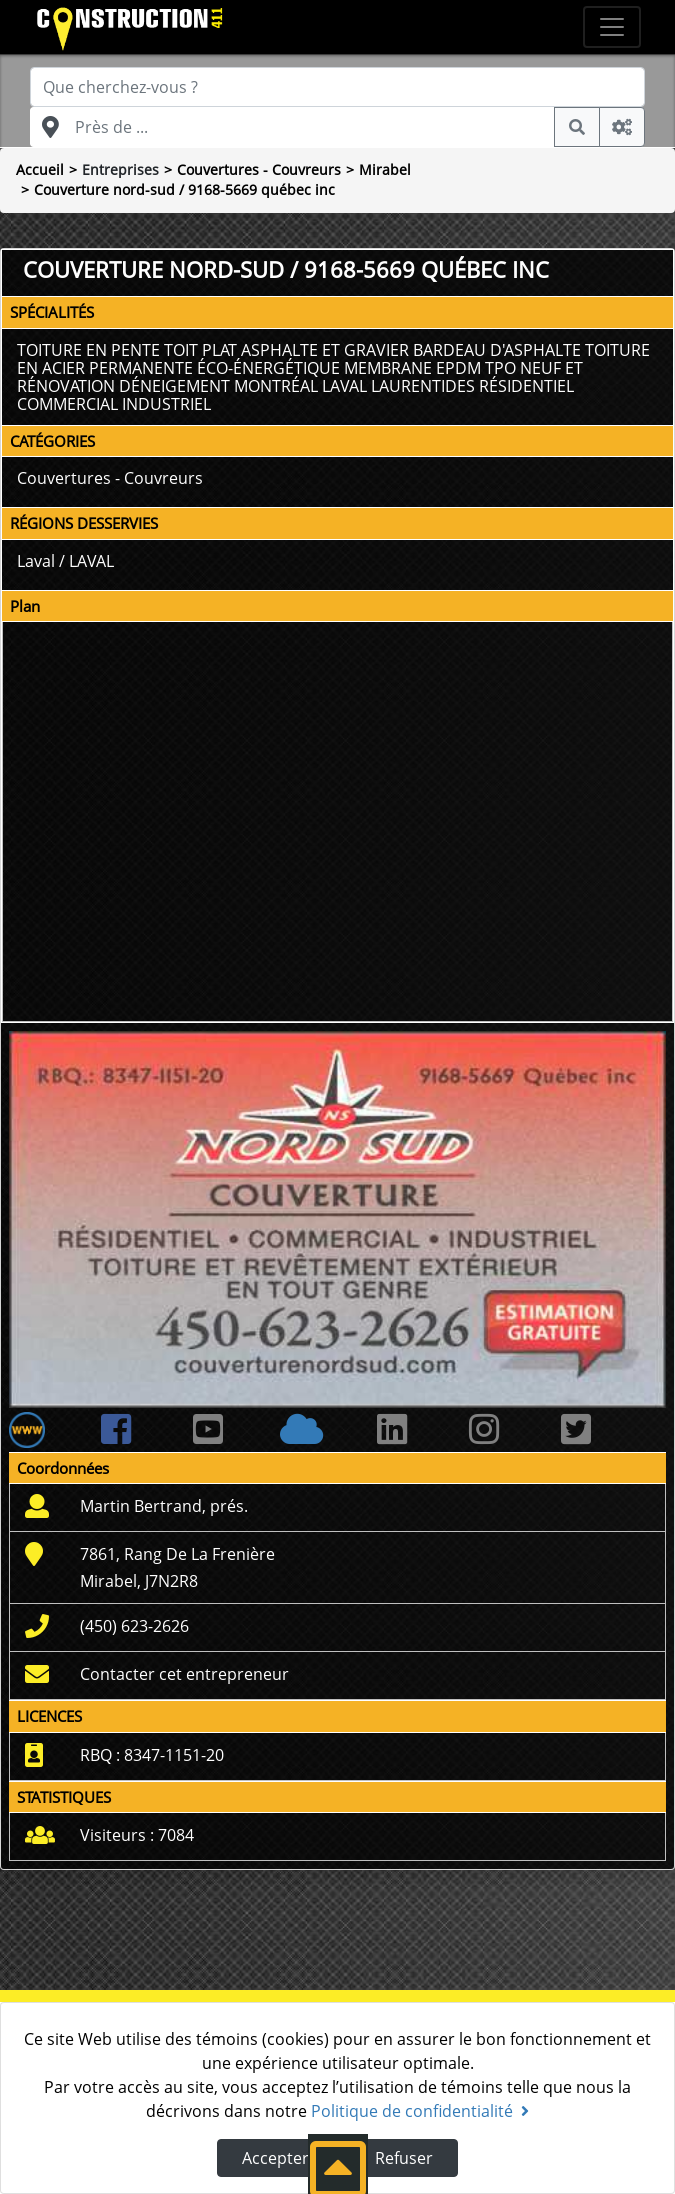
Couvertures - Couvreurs (259, 169)
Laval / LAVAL (65, 561)
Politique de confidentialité (420, 2111)
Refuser (404, 2158)
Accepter (275, 2158)
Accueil (40, 169)
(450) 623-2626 (134, 1626)
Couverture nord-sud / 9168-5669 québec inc (184, 189)
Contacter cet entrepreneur (184, 1674)
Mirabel (385, 169)
